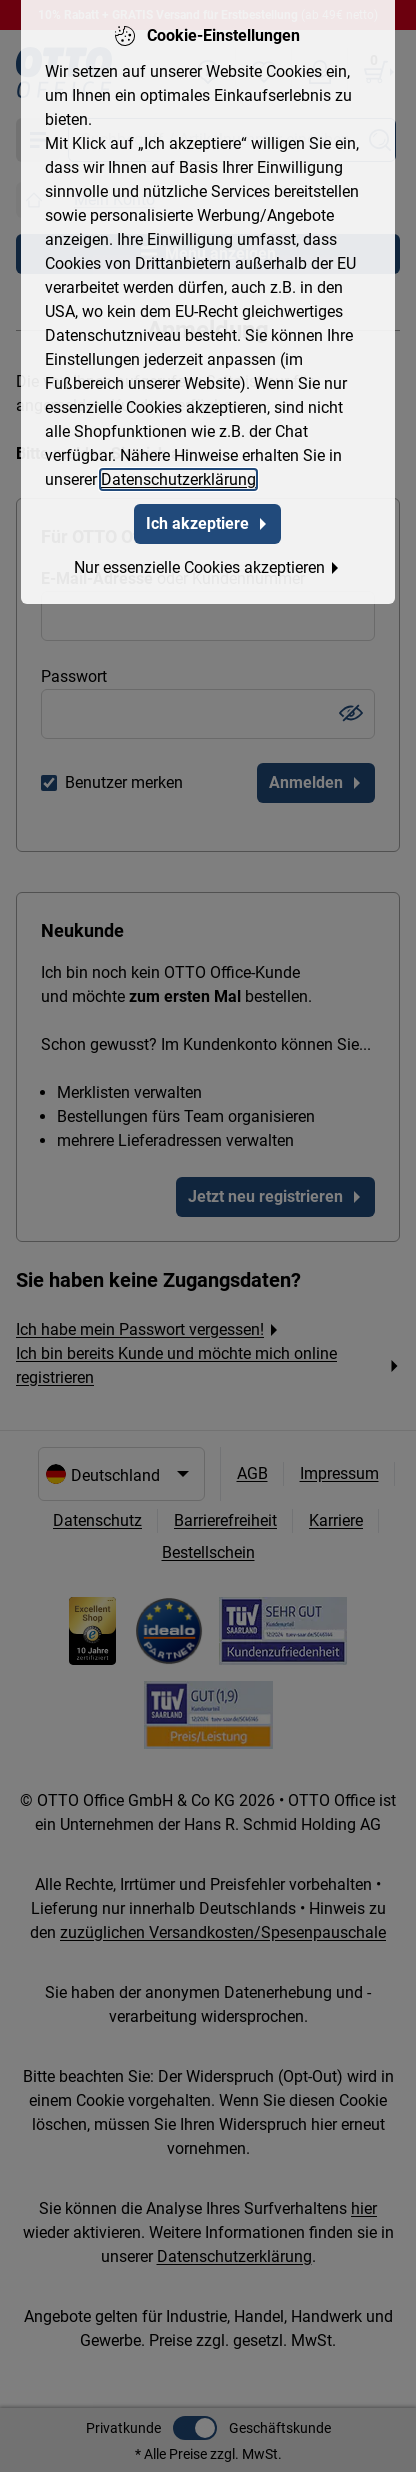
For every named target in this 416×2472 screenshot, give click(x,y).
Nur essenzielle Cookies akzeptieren (207, 564)
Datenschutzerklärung (178, 476)
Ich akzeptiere (207, 520)
